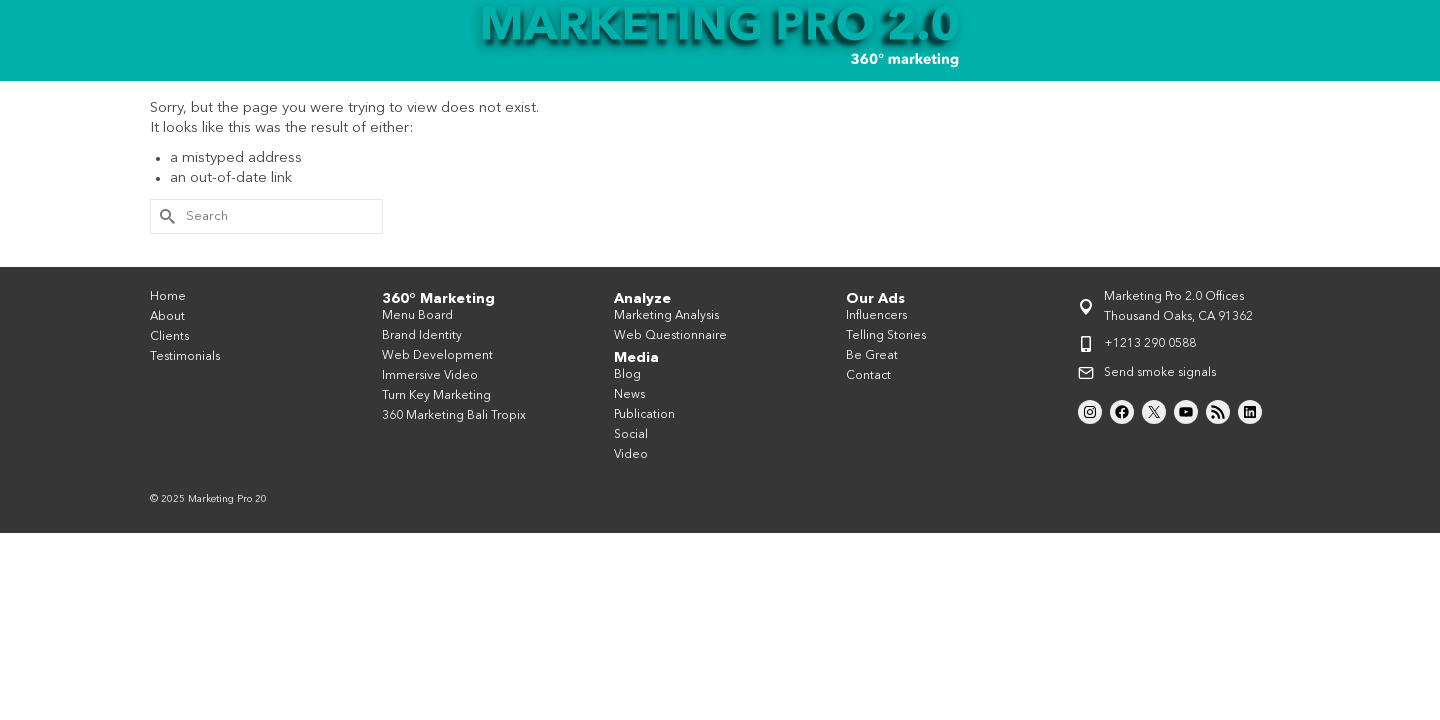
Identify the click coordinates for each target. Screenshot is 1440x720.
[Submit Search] (165, 252)
